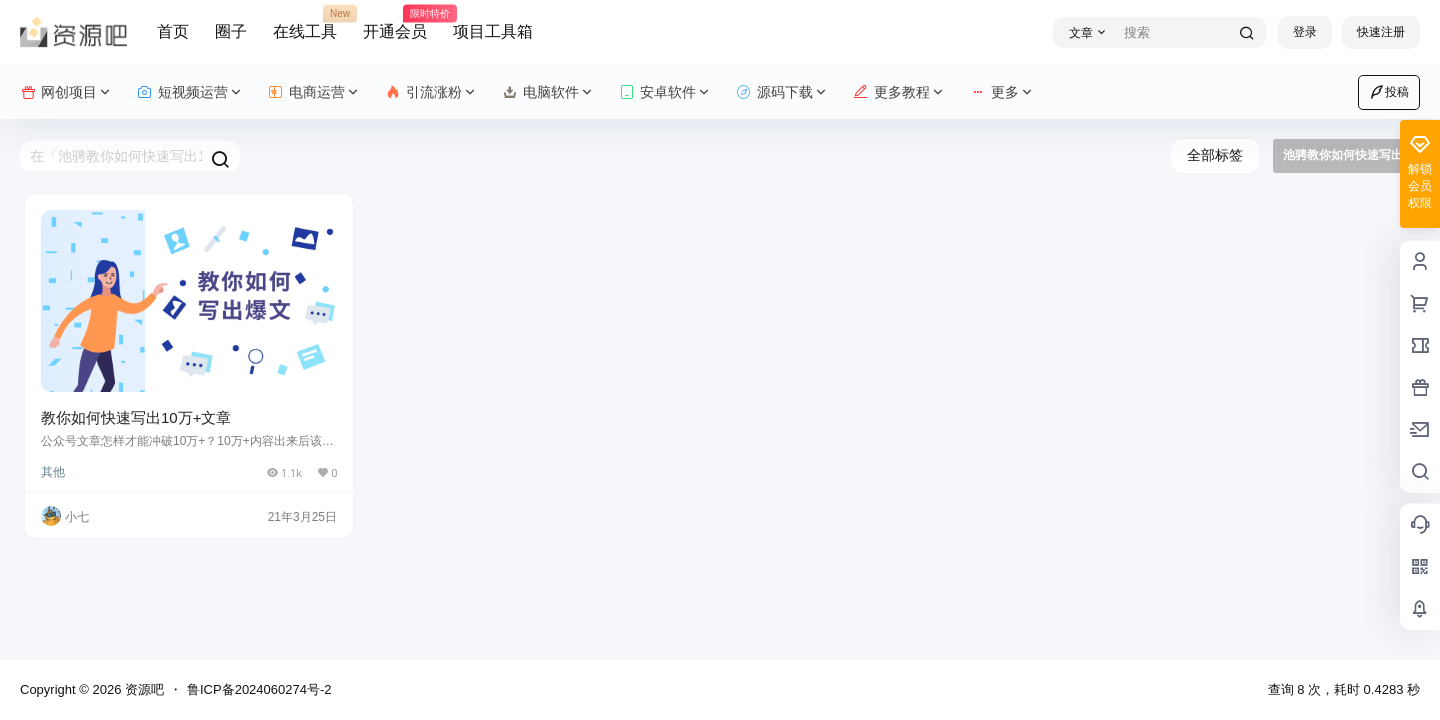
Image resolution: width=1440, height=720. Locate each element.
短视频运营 (190, 92)
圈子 (231, 31)
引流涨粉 (431, 92)
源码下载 (782, 92)
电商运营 (314, 92)
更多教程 (899, 92)
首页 (173, 31)
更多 (1002, 92)
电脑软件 (548, 92)
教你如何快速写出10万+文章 (136, 417)
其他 (53, 472)
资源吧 (142, 689)
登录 (1305, 32)
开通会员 (395, 23)
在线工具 (305, 23)
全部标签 (1215, 155)
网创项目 (66, 92)
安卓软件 (665, 92)
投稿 (1389, 92)
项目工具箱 (493, 31)
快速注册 (1381, 32)
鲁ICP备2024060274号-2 (259, 689)
